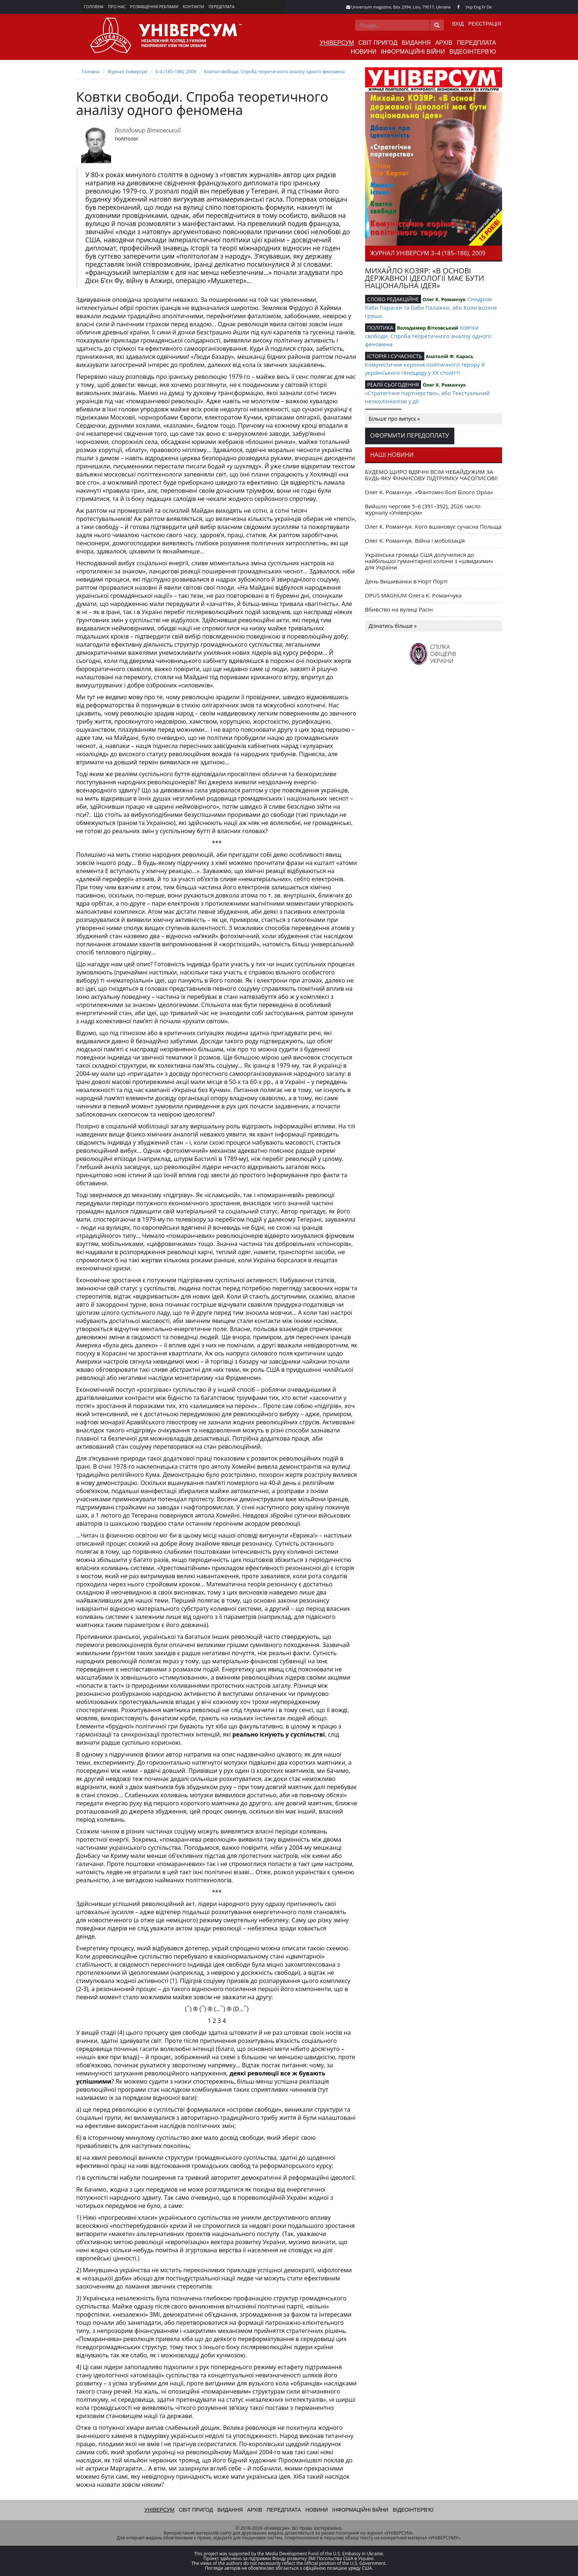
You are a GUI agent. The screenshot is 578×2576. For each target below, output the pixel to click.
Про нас (117, 6)
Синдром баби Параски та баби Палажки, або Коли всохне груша (431, 307)
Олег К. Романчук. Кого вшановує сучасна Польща (433, 526)
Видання (416, 43)
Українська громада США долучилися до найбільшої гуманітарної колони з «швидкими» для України (429, 561)
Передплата (221, 6)
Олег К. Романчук (444, 299)
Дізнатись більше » (393, 625)
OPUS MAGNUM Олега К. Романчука (413, 595)
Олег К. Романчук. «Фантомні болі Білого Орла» (429, 492)
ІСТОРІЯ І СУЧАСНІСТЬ (394, 356)
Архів (443, 43)
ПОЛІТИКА (380, 327)
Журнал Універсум (127, 71)
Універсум (337, 43)
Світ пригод (377, 43)
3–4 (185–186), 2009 (175, 71)
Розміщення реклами (154, 6)
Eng (477, 7)
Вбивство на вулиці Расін (399, 609)
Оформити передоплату (409, 435)
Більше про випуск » (394, 418)
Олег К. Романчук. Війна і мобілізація (415, 540)
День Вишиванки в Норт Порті (406, 581)
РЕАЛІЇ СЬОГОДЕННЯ (393, 384)
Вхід (458, 24)
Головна (94, 6)
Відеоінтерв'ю (472, 51)
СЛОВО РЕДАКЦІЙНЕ (393, 299)
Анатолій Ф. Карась (450, 356)
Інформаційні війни (413, 51)
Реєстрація (484, 24)
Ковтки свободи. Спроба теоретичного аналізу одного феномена (274, 71)
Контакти (193, 6)
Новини (363, 51)
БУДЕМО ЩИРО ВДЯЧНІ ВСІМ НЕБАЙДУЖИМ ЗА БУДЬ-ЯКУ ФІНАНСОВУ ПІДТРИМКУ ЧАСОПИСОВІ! (431, 475)
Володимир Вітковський (148, 130)
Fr (483, 7)
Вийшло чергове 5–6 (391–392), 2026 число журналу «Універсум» (423, 509)
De (489, 7)
